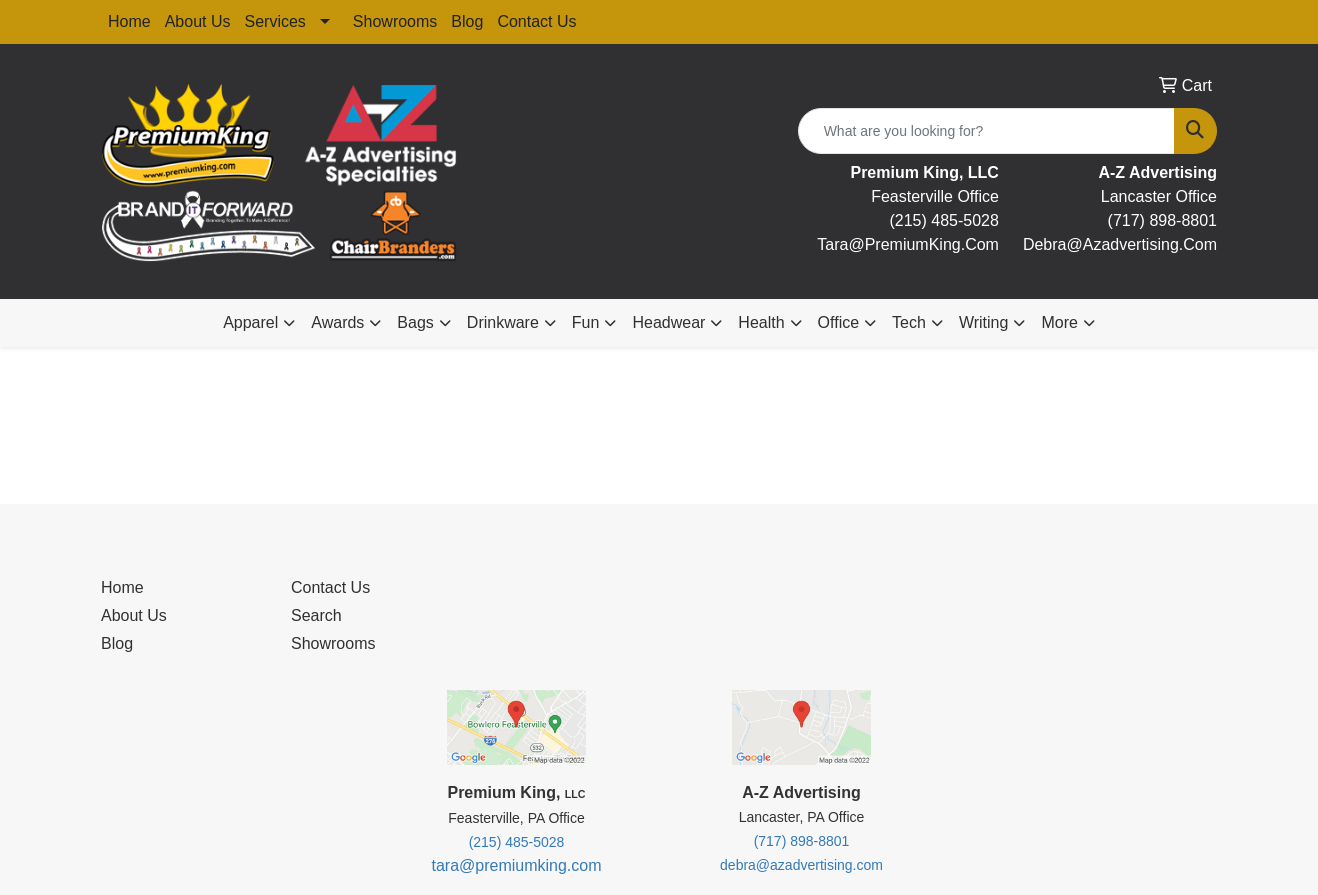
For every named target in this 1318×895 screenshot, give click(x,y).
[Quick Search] (986, 131)
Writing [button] (984, 322)
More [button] (1059, 322)
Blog (467, 21)
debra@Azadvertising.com (1120, 244)
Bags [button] (415, 322)
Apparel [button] (250, 322)
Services (275, 21)
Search (316, 615)
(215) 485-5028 (943, 220)
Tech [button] (909, 322)
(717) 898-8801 (1162, 220)
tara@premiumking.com (516, 865)
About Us (198, 21)
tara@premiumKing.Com (908, 244)
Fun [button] (586, 322)
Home (129, 21)
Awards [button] (337, 322)
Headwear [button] (668, 322)
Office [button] (839, 322)
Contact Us (536, 21)
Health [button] (761, 322)
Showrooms (395, 21)
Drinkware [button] (503, 322)
